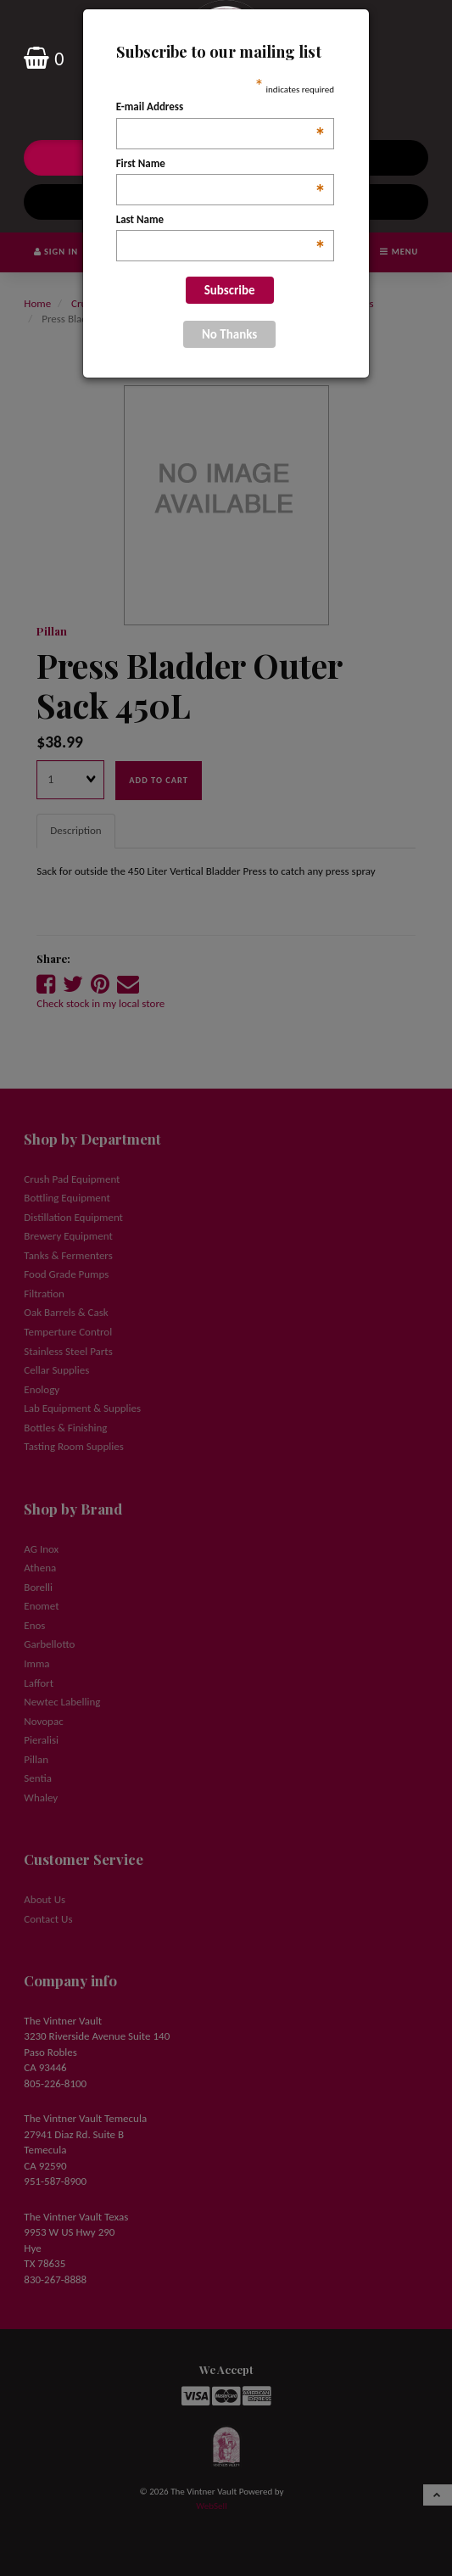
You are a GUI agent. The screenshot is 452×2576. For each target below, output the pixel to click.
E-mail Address (221, 107)
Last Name (221, 220)
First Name (221, 164)
